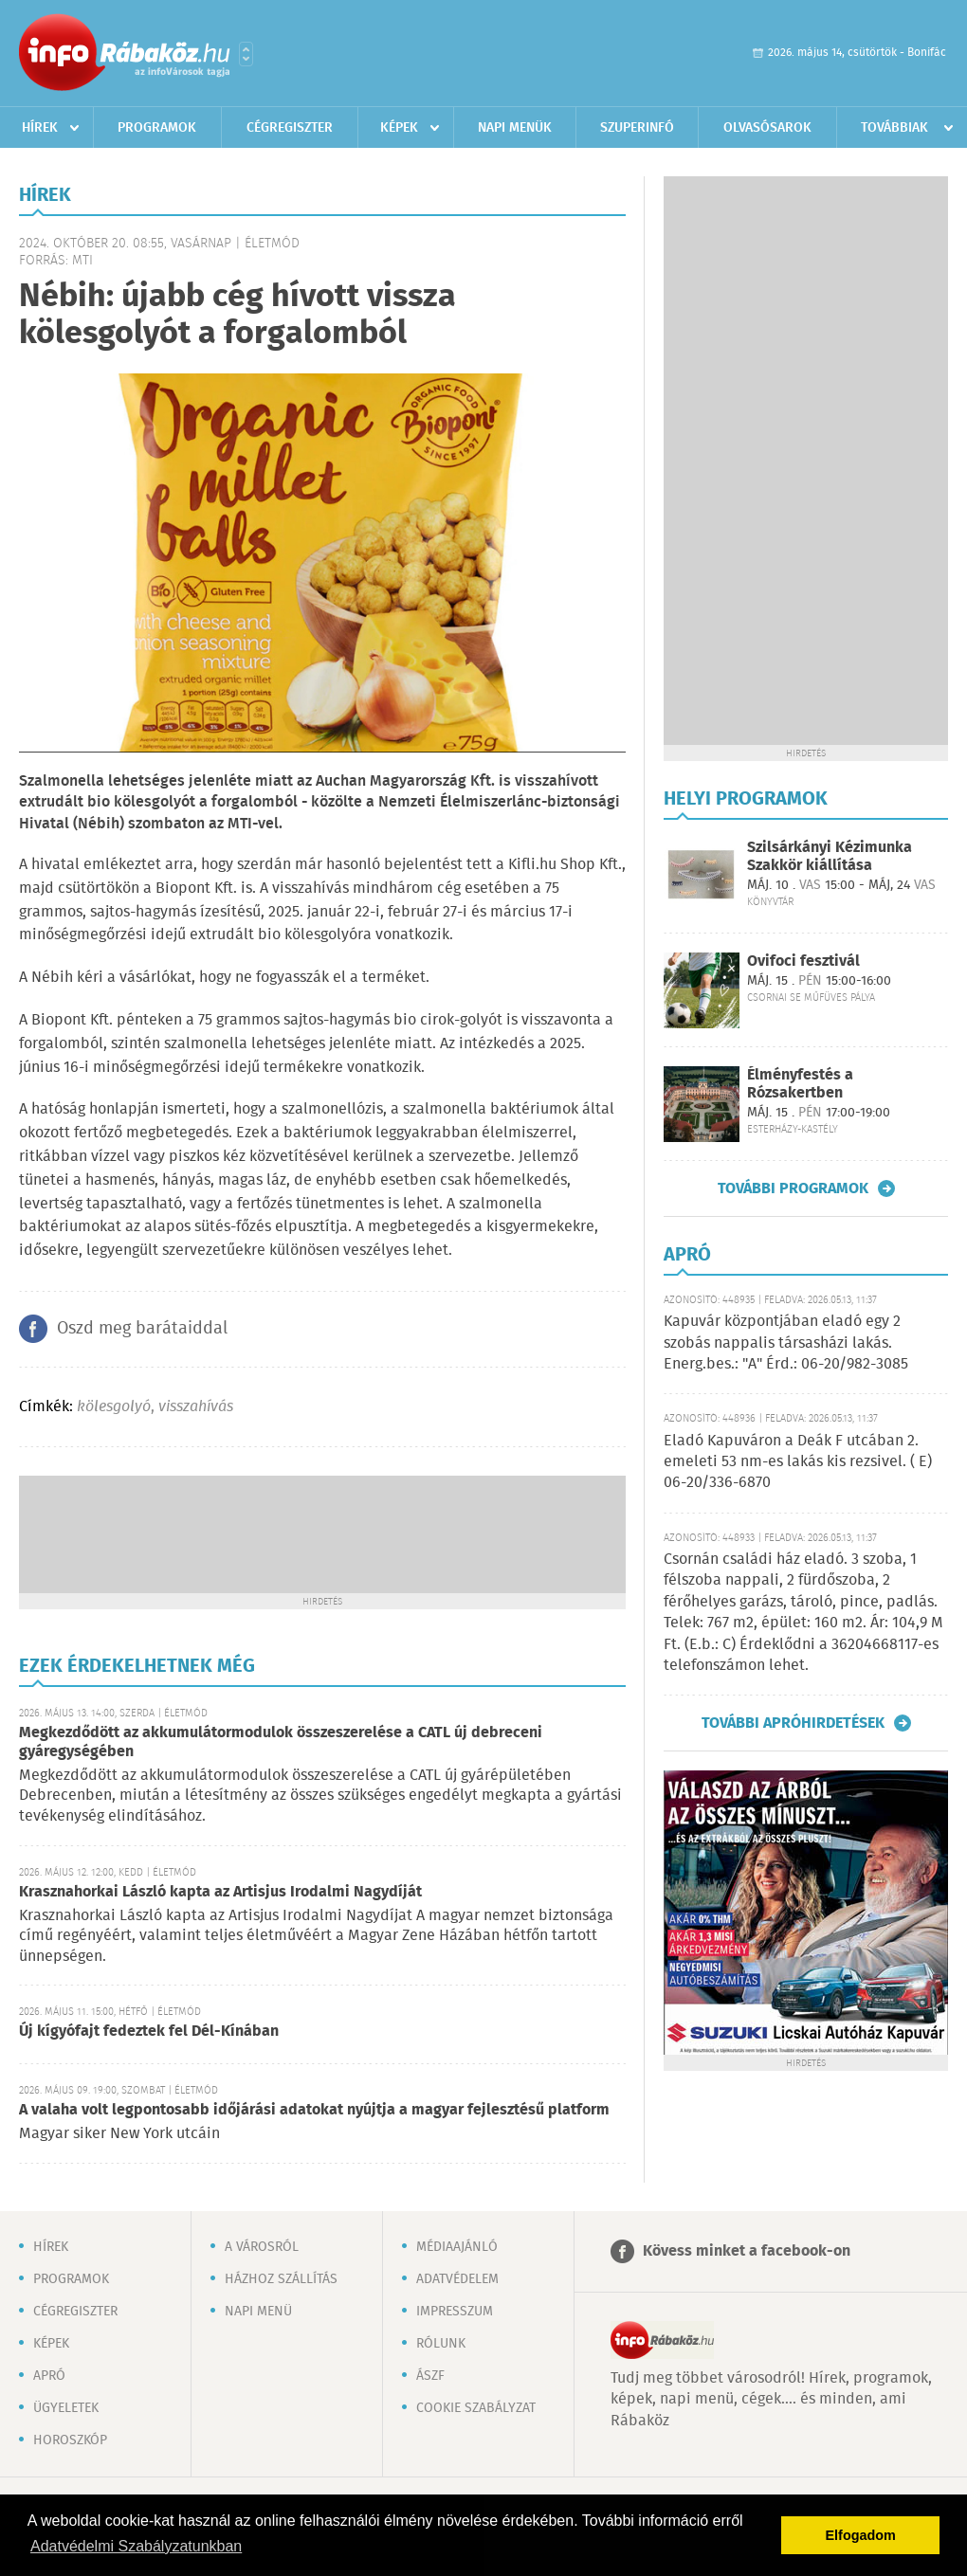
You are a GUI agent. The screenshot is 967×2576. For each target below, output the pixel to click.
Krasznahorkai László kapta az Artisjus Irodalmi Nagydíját (220, 1892)
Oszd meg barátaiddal (142, 1328)
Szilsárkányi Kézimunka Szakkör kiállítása (829, 857)
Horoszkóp (70, 2440)
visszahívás (195, 1407)
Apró (49, 2376)
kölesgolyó (114, 1407)
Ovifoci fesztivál (803, 961)
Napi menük (515, 128)
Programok (157, 128)
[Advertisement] (322, 1532)
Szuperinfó (637, 128)
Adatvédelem (457, 2279)
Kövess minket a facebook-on (746, 2251)
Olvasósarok (767, 128)
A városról (262, 2247)
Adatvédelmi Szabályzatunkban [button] (136, 2546)
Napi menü (258, 2311)
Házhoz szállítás (281, 2279)
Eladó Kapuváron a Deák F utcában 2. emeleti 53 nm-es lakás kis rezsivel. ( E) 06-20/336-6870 (798, 1462)
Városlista (246, 54)
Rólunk (440, 2343)
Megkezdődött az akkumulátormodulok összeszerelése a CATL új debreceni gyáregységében (280, 1742)
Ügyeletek (66, 2408)
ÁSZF (430, 2376)
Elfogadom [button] (861, 2535)
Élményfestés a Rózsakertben (800, 1084)
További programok (793, 1188)
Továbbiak (894, 128)
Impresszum (454, 2311)
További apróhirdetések (793, 1723)
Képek (399, 128)
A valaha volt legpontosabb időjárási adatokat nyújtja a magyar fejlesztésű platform (314, 2110)
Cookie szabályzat (476, 2408)
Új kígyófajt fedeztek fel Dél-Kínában (149, 2031)
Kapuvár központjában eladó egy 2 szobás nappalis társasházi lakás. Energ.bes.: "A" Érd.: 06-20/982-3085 (786, 1343)
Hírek (40, 128)
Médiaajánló (457, 2247)
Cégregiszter (289, 128)
